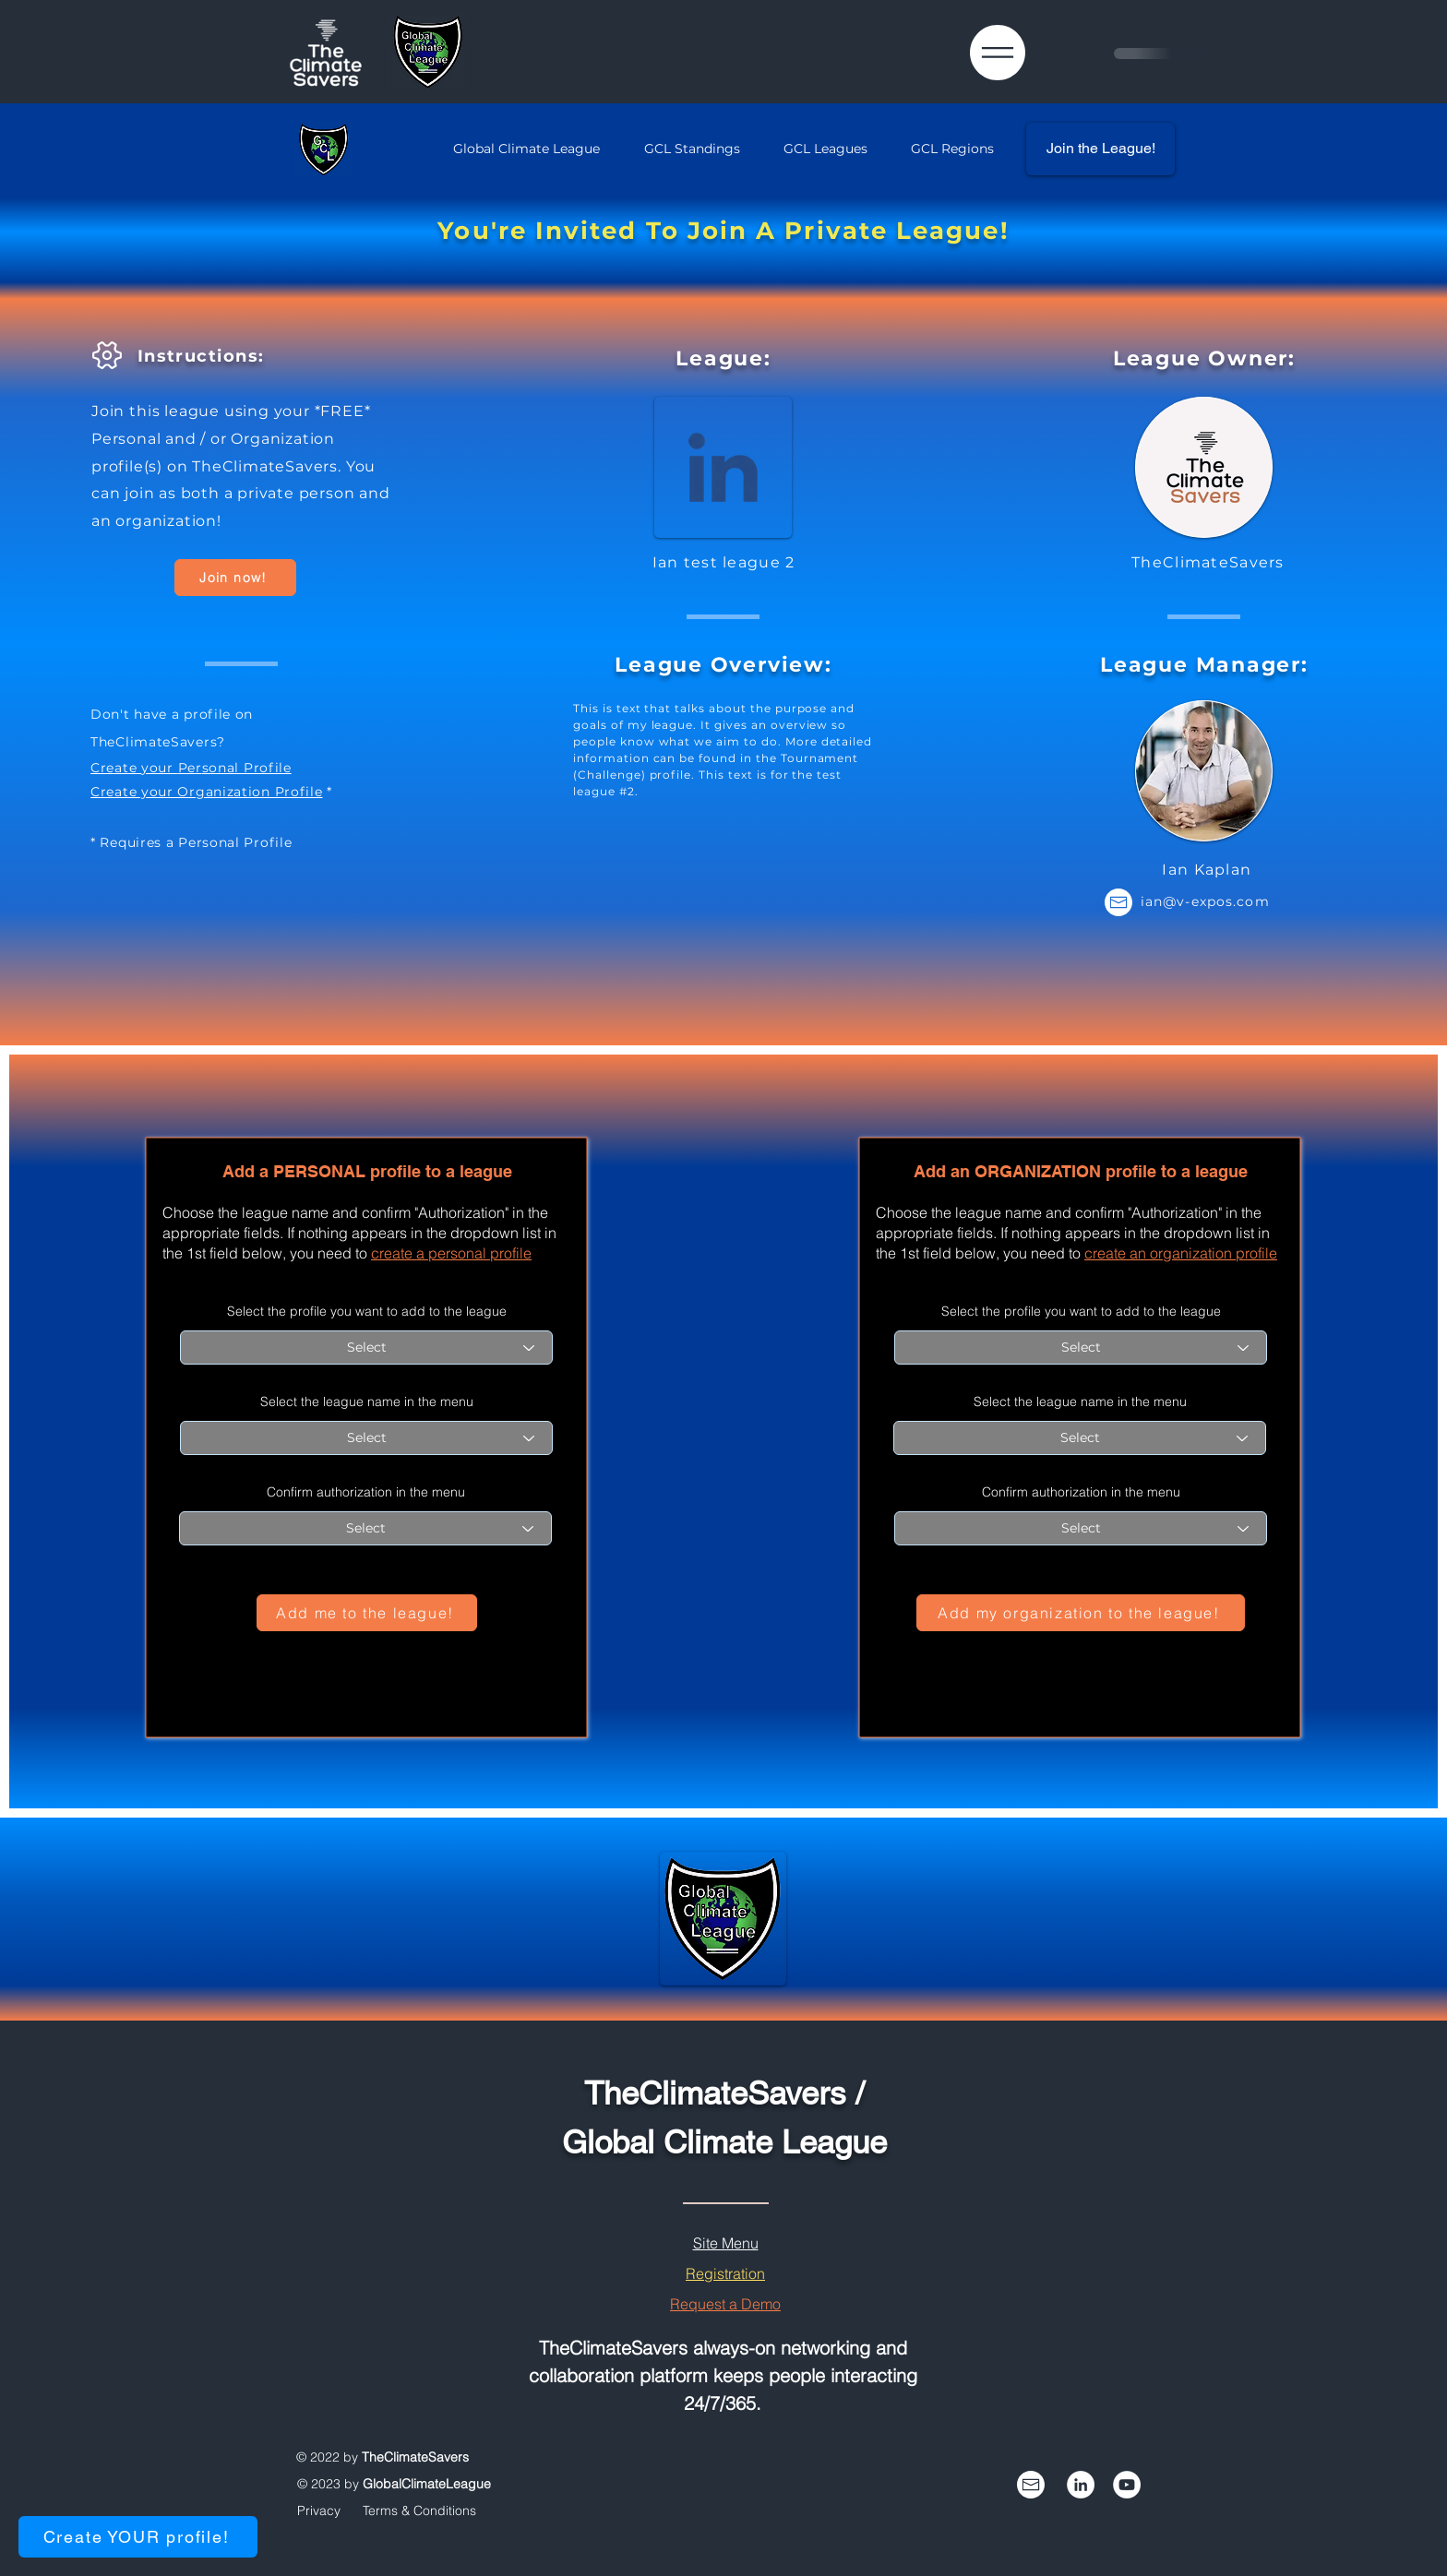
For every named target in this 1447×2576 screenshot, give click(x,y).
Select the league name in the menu (366, 1401)
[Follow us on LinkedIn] (1080, 2484)
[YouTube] (1127, 2484)
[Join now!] (235, 577)
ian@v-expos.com (1205, 901)
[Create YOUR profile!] (137, 2537)
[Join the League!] (1100, 149)
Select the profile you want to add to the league (367, 1311)
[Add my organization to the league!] (1080, 1612)
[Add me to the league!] (367, 1612)
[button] (997, 52)
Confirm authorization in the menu (366, 1491)
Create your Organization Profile (206, 791)
